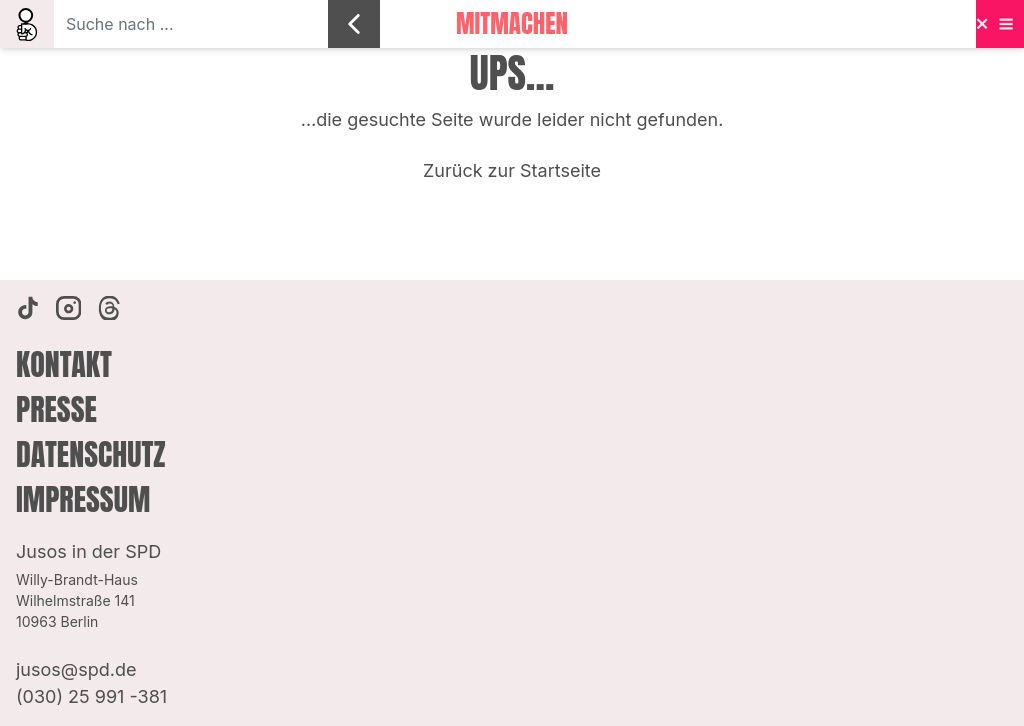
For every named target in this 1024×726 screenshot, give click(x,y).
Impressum (83, 499)
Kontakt (64, 364)
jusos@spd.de (76, 669)
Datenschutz (91, 454)
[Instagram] (68, 308)
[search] (27, 24)
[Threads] (109, 308)
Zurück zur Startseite (512, 170)
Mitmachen (512, 23)
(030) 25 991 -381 (91, 696)
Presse (56, 409)
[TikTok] (28, 308)
